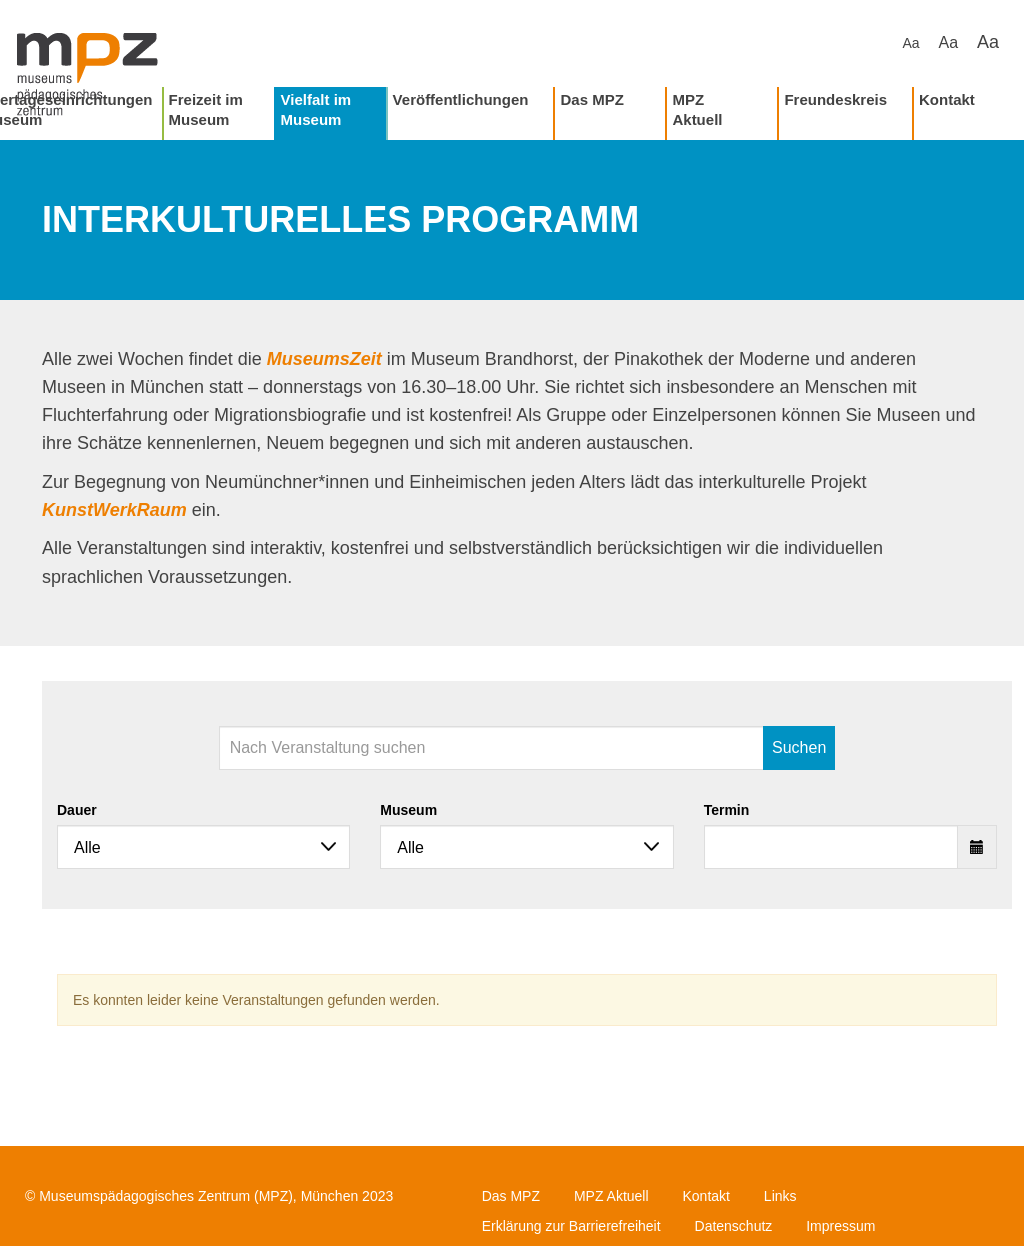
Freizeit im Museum (206, 109)
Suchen (799, 747)
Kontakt (947, 99)
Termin (727, 810)
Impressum (840, 1226)
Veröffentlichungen (461, 99)
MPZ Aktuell (697, 109)
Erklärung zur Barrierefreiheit (571, 1226)
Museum (408, 810)
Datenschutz (734, 1226)
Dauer (77, 810)
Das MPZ (591, 99)
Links (780, 1196)
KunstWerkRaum (114, 510)
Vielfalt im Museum (316, 109)
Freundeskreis (835, 99)
